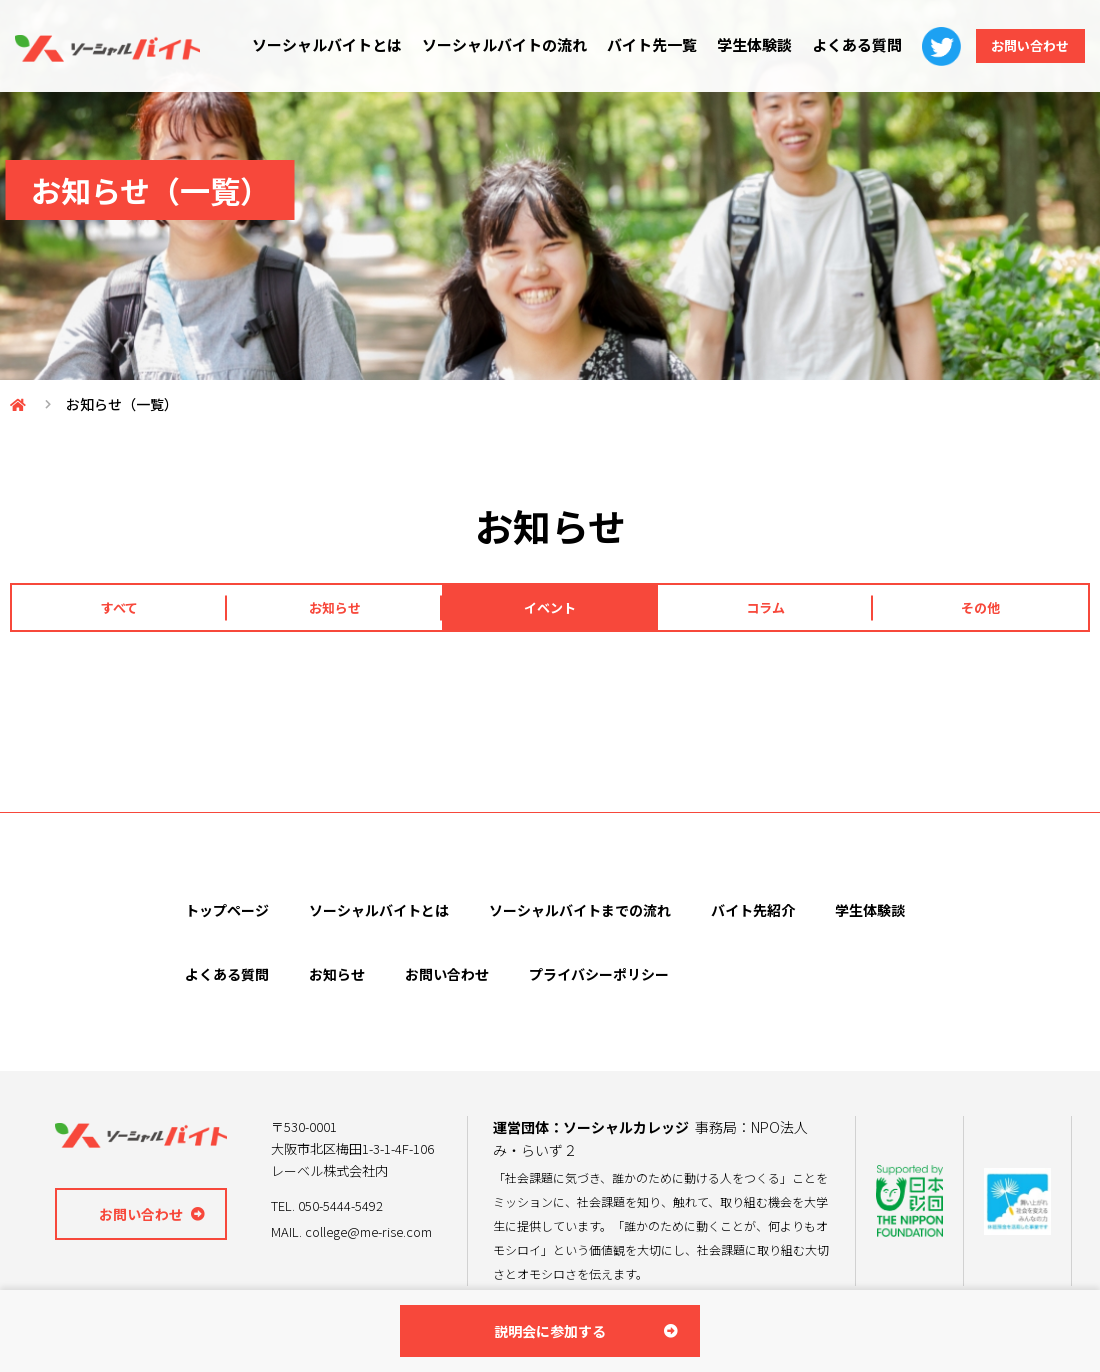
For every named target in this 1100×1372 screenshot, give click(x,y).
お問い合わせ (1025, 46)
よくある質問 (846, 44)
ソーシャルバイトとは (316, 44)
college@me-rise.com (368, 1232)
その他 (980, 608)
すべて (120, 608)
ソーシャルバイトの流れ (493, 44)
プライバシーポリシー (599, 976)
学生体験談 (743, 44)
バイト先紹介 (753, 912)
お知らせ (335, 608)
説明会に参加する (550, 1331)
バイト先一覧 (641, 44)
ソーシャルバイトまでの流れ (580, 912)
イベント (550, 608)
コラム (765, 608)
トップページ (227, 912)
